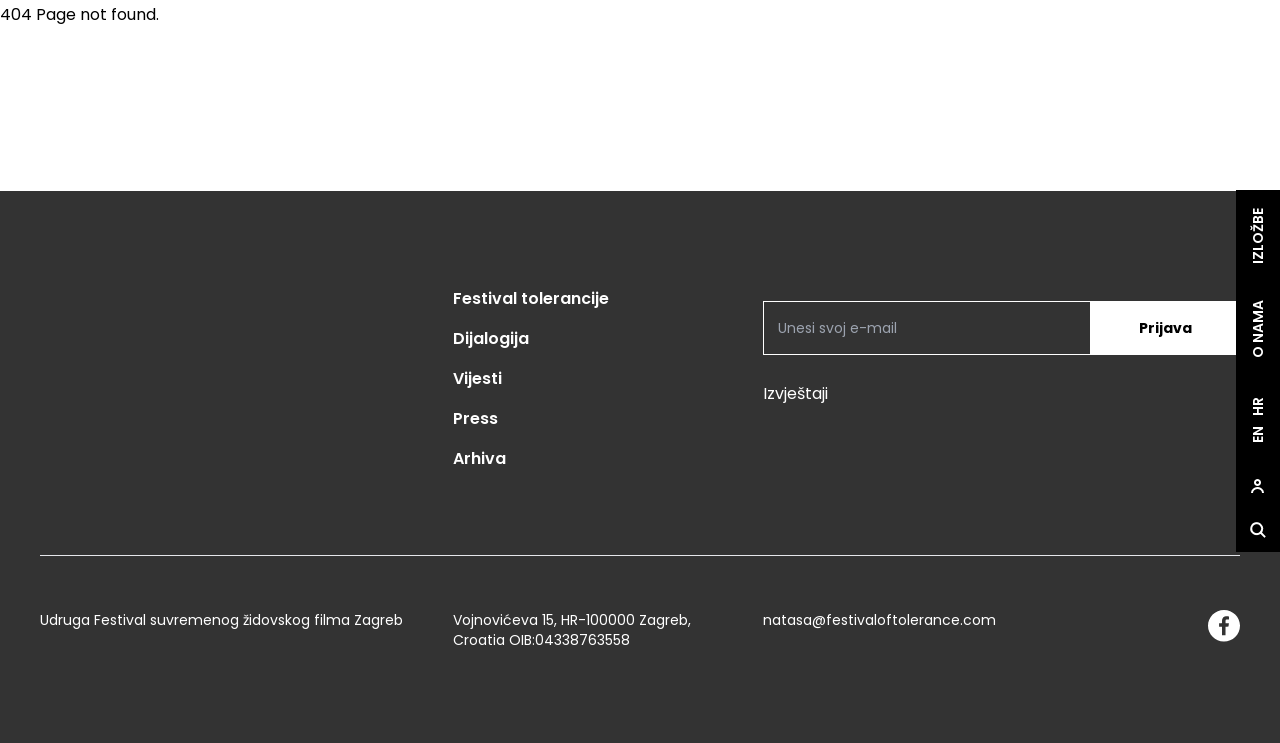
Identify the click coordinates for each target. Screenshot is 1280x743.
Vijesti (477, 378)
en (1258, 435)
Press (475, 418)
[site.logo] (1178, 107)
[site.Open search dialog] (1258, 531)
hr (1258, 407)
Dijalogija (491, 338)
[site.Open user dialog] (1258, 487)
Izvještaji (795, 393)
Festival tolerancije (531, 298)
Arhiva (479, 458)
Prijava (1165, 328)
